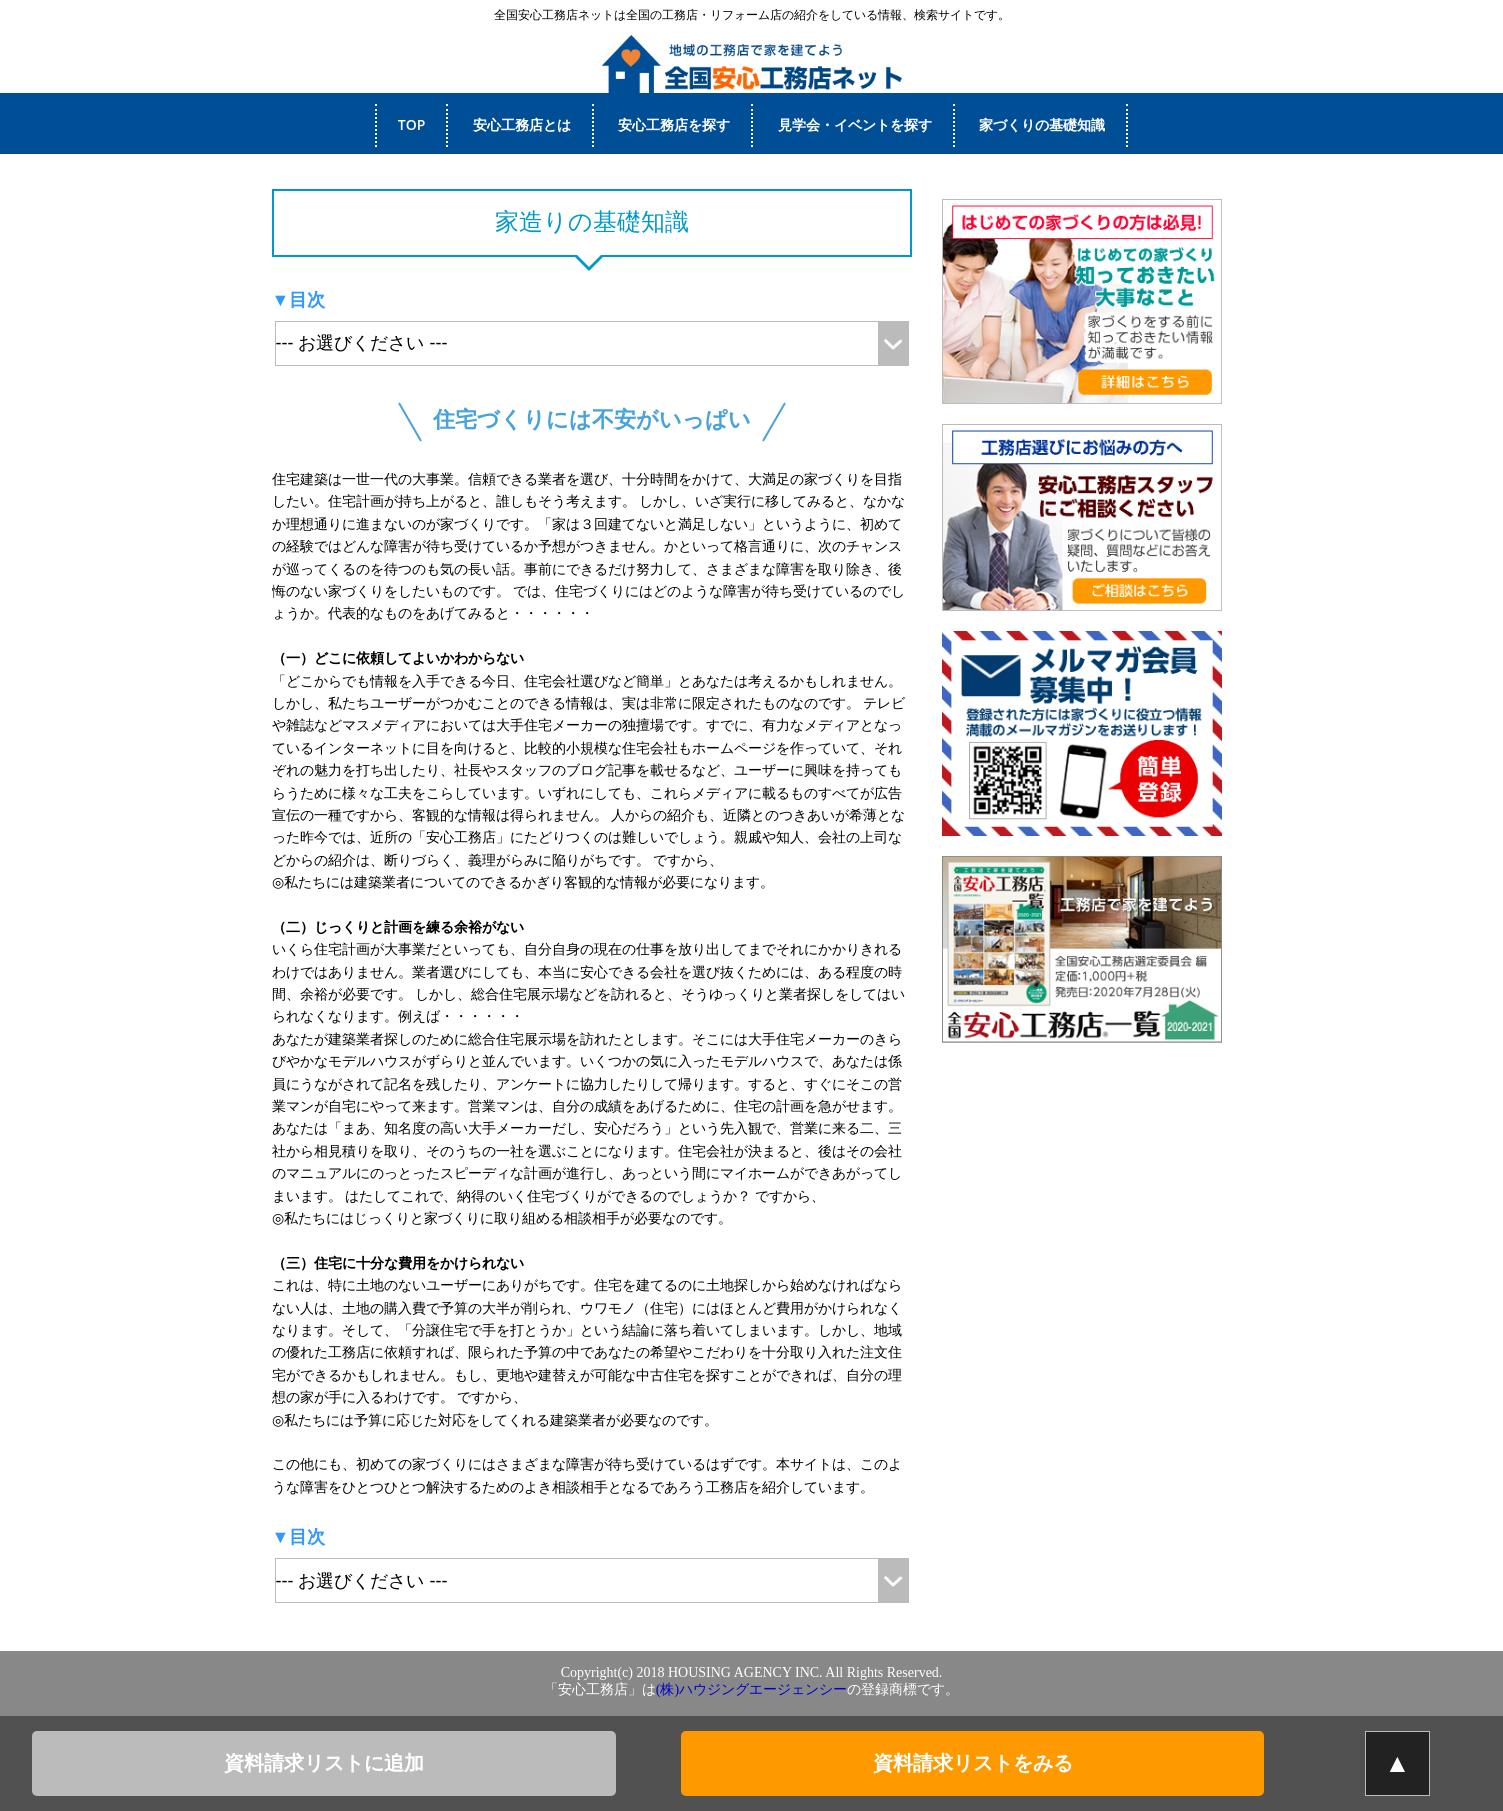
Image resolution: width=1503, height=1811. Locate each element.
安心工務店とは (522, 124)
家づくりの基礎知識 (1042, 124)
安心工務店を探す (674, 124)
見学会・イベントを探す (855, 124)
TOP (412, 124)
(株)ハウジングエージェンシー (751, 1689)
